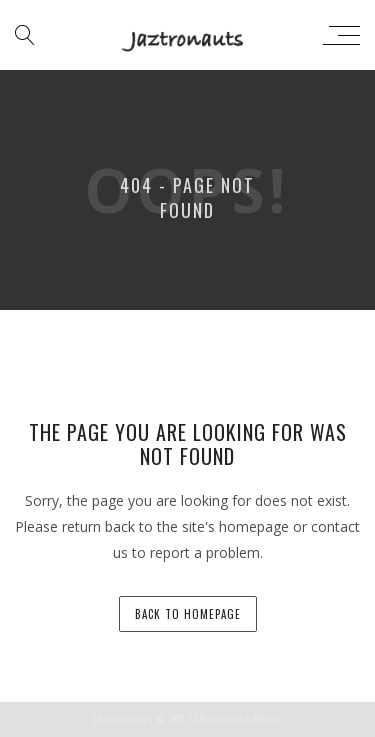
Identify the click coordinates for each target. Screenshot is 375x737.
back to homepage (188, 614)
